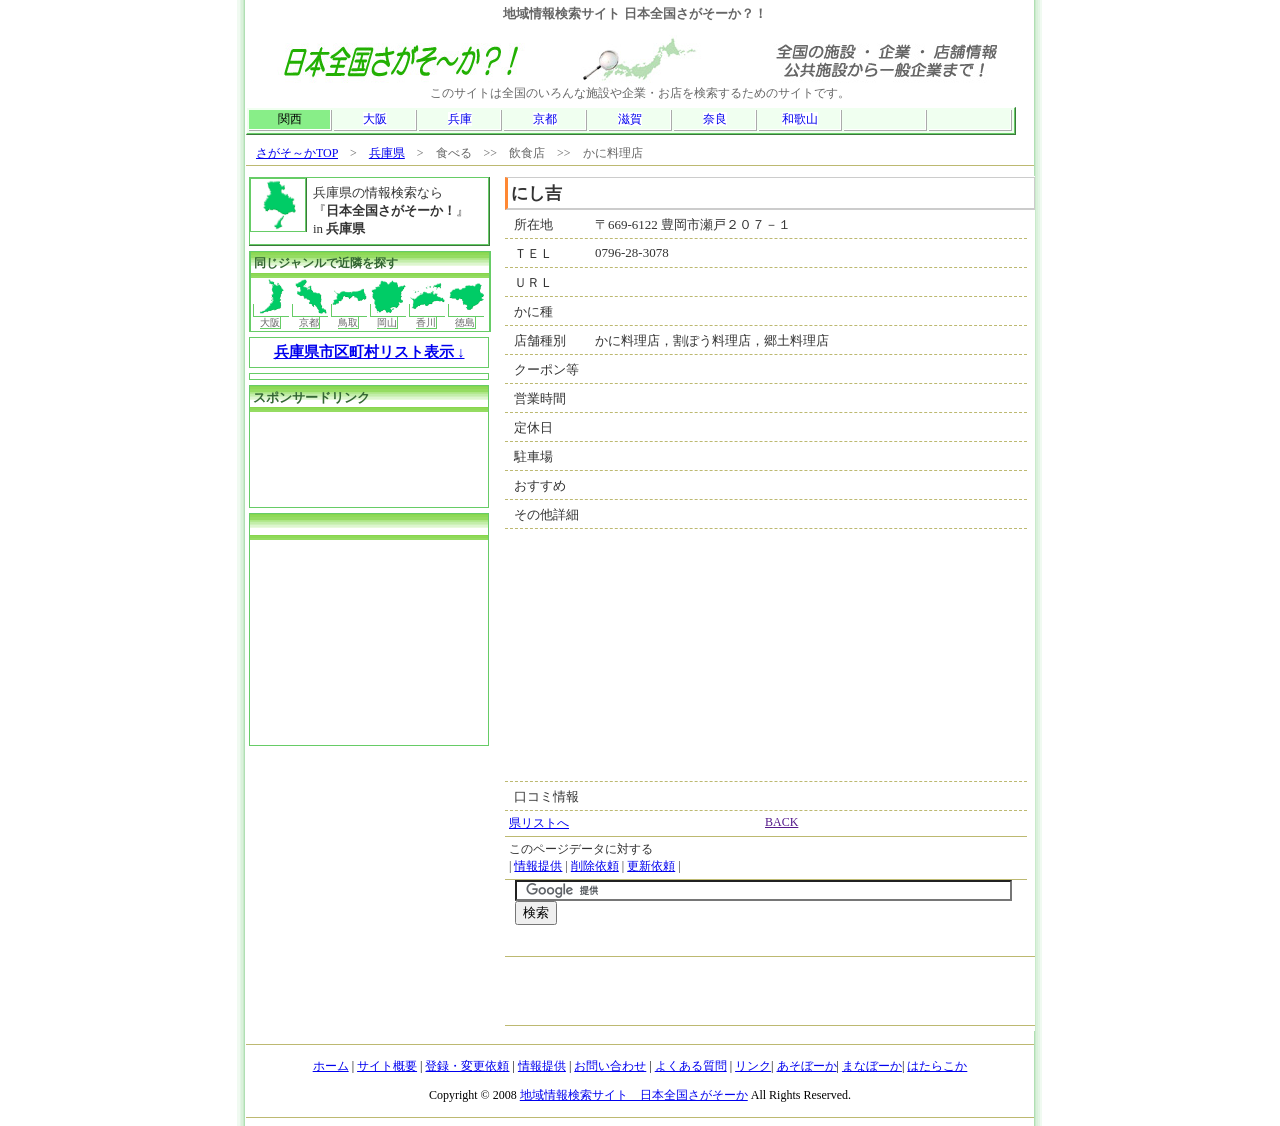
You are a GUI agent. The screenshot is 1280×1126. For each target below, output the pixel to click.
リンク (753, 1066)
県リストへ (539, 823)
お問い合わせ (610, 1066)
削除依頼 (595, 866)
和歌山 (800, 119)
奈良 (715, 119)
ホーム (331, 1066)
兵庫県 (387, 153)
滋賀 (630, 119)
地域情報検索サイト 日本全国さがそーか (634, 1095)
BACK (781, 822)
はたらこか (937, 1066)
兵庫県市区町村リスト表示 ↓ (369, 352)
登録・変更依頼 (467, 1066)
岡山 (388, 316)
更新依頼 (651, 866)
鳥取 (349, 316)
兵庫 (460, 119)
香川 (427, 316)
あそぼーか (807, 1066)
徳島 (466, 316)
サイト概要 (387, 1066)
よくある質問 (691, 1066)
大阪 (375, 119)
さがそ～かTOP (297, 153)
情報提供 (538, 866)
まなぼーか (872, 1066)
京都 (545, 119)
